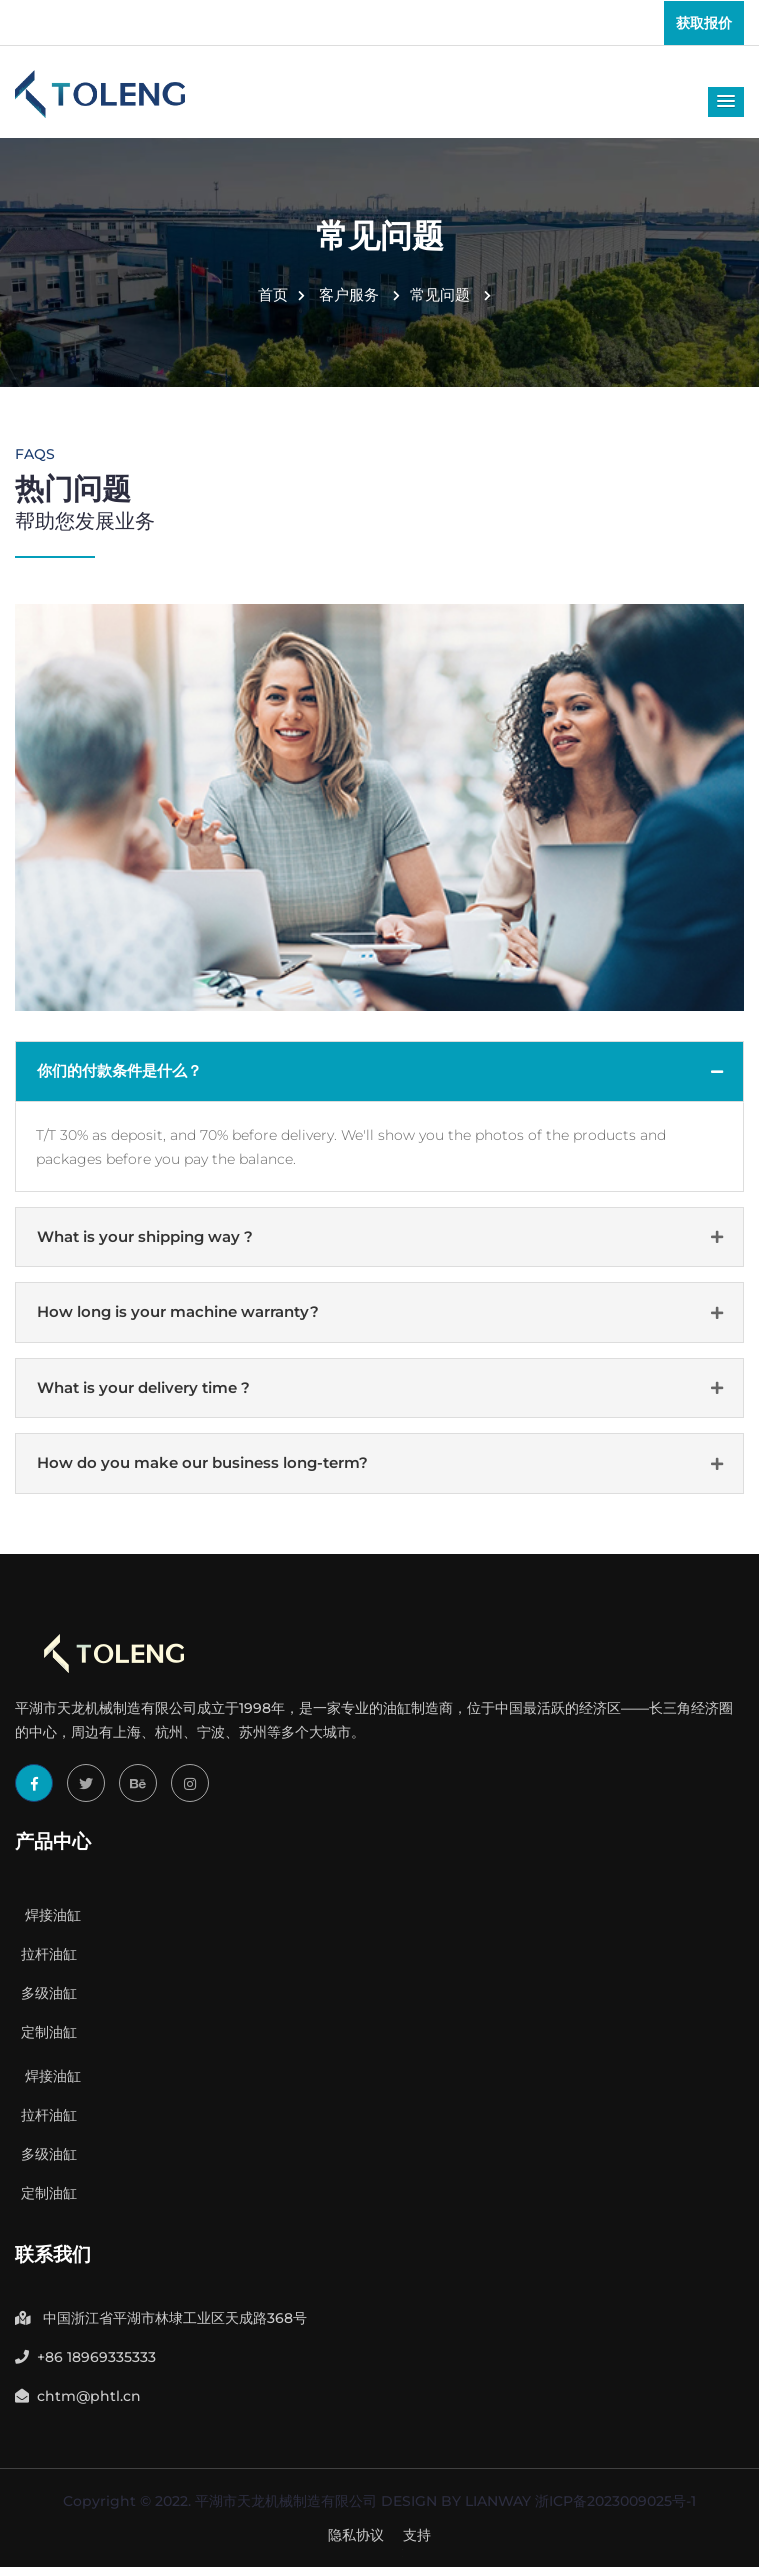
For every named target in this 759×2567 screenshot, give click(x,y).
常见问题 (450, 294)
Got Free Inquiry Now (380, 2534)
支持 (417, 2535)
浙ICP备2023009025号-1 (615, 2501)
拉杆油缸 (46, 1954)
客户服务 (359, 294)
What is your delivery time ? (143, 1387)
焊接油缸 (48, 1915)
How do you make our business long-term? (202, 1462)
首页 (281, 294)
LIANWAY (498, 2501)
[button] (726, 102)
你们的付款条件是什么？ (119, 1070)
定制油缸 (46, 2032)
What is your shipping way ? (145, 1236)
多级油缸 (46, 1993)
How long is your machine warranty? (178, 1311)
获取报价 (704, 23)
